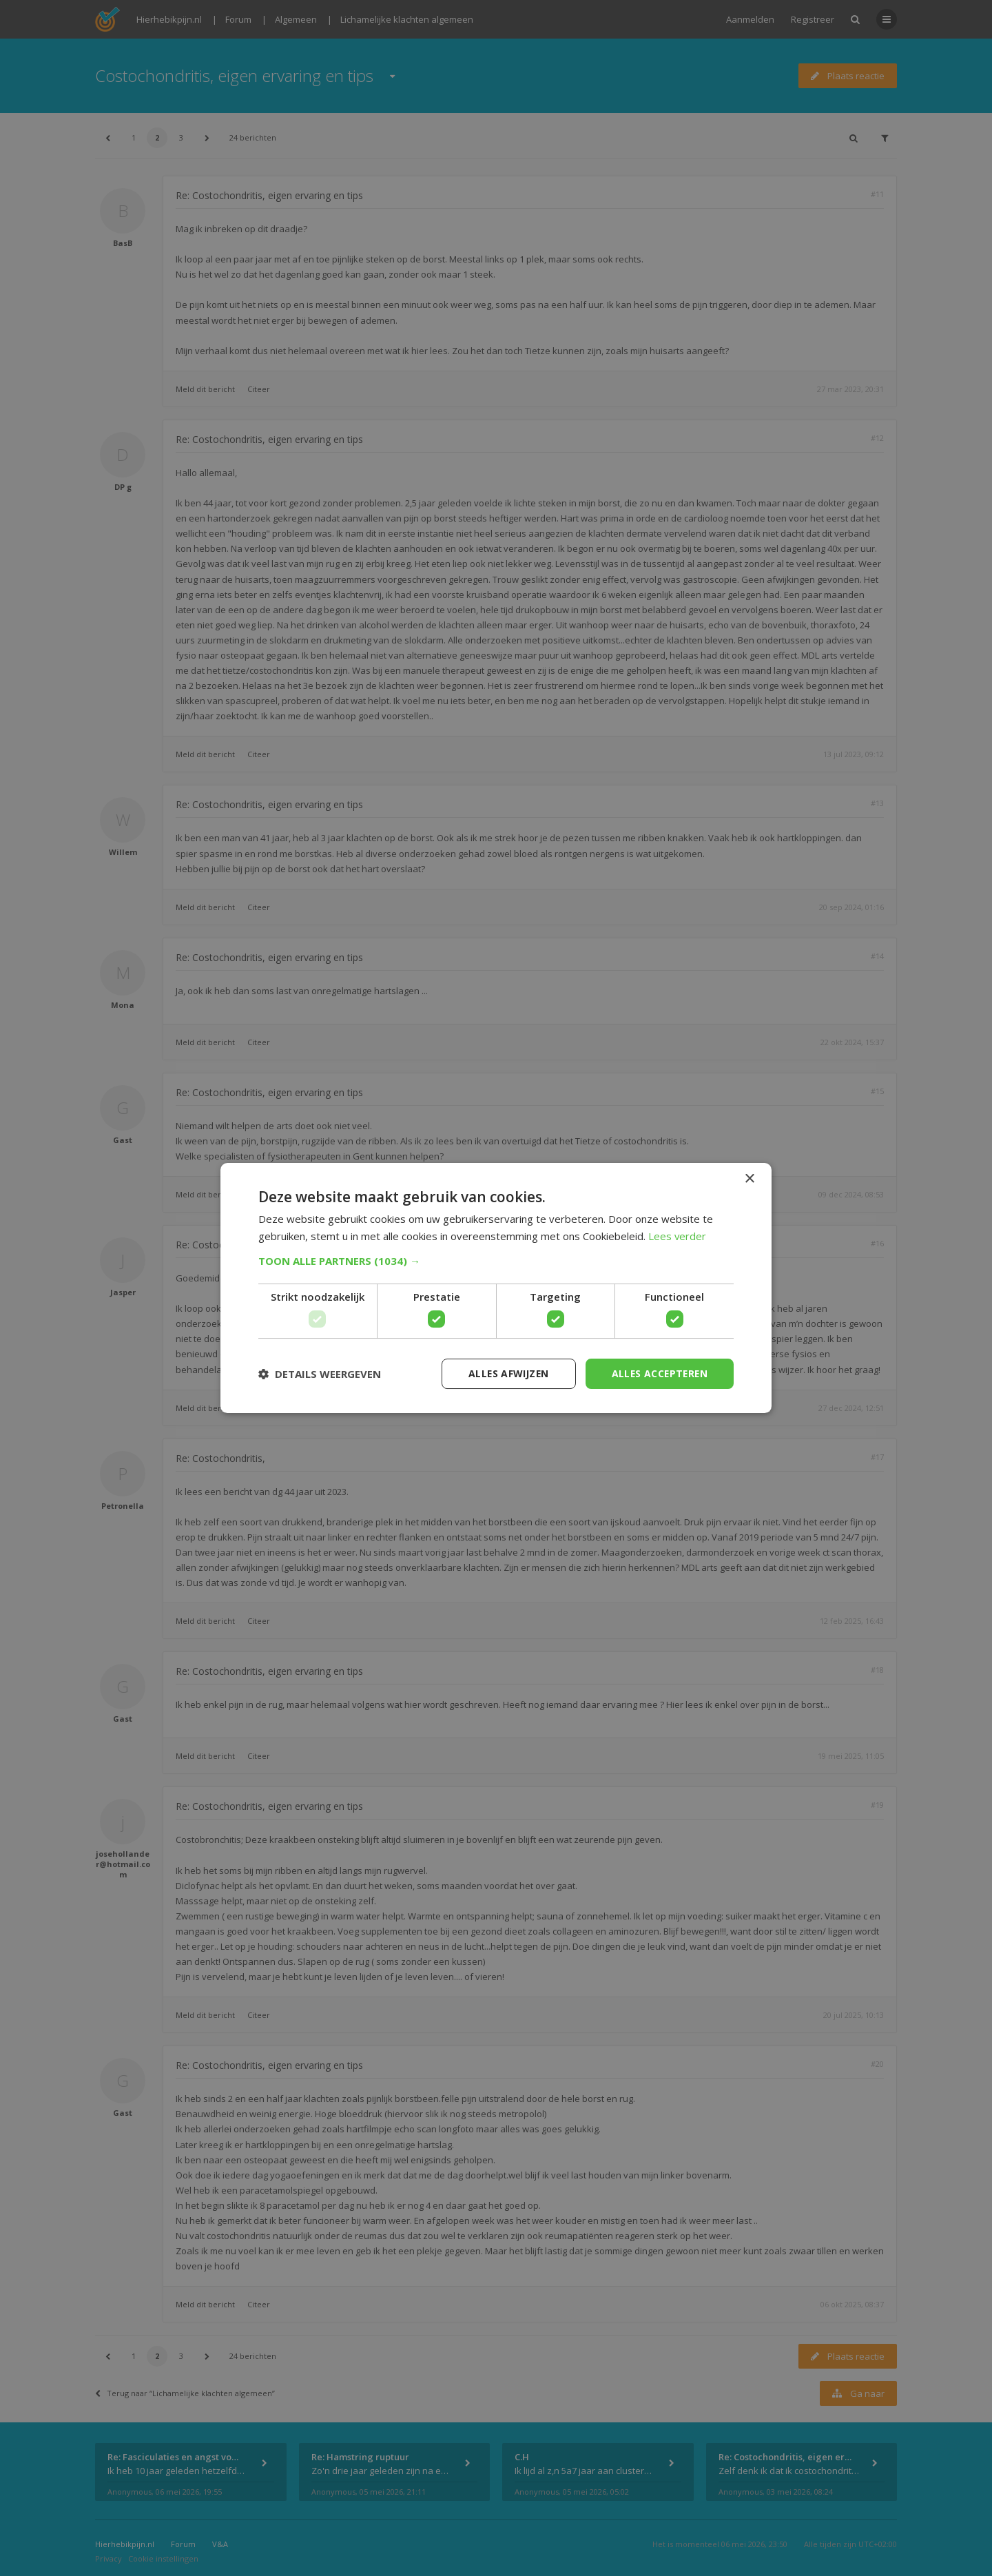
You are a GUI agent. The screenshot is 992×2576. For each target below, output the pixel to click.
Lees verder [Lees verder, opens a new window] (677, 1236)
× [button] (749, 1178)
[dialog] (496, 1288)
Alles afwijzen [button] (505, 1373)
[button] (496, 1261)
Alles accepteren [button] (658, 1373)
